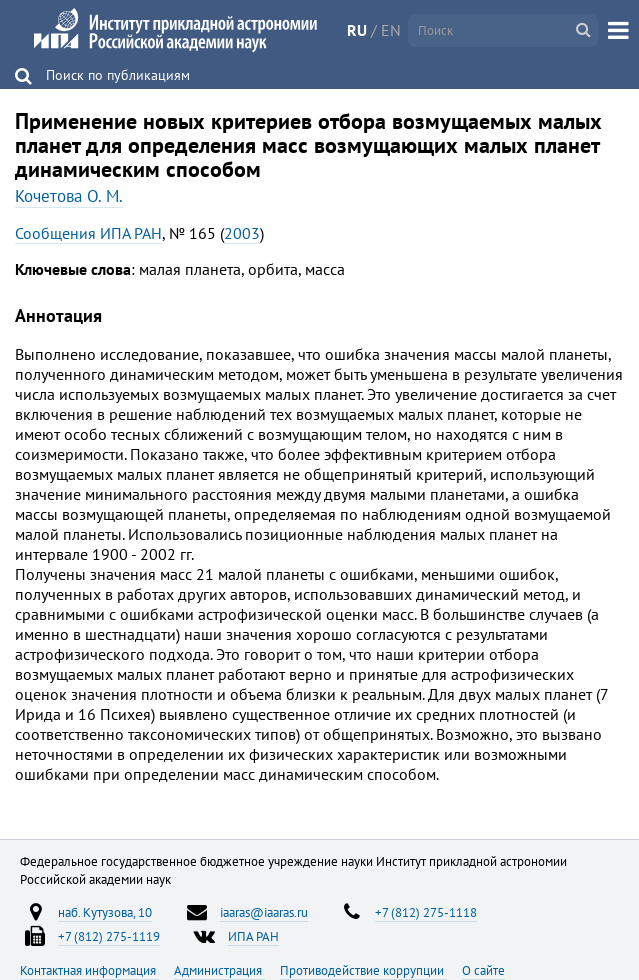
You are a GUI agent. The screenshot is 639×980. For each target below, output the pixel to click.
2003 (242, 233)
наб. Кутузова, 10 (105, 912)
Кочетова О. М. (69, 196)
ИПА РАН (253, 936)
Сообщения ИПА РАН (88, 233)
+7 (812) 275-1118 (426, 912)
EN (391, 30)
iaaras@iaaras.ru (264, 912)
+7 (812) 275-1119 (109, 936)
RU (357, 30)
